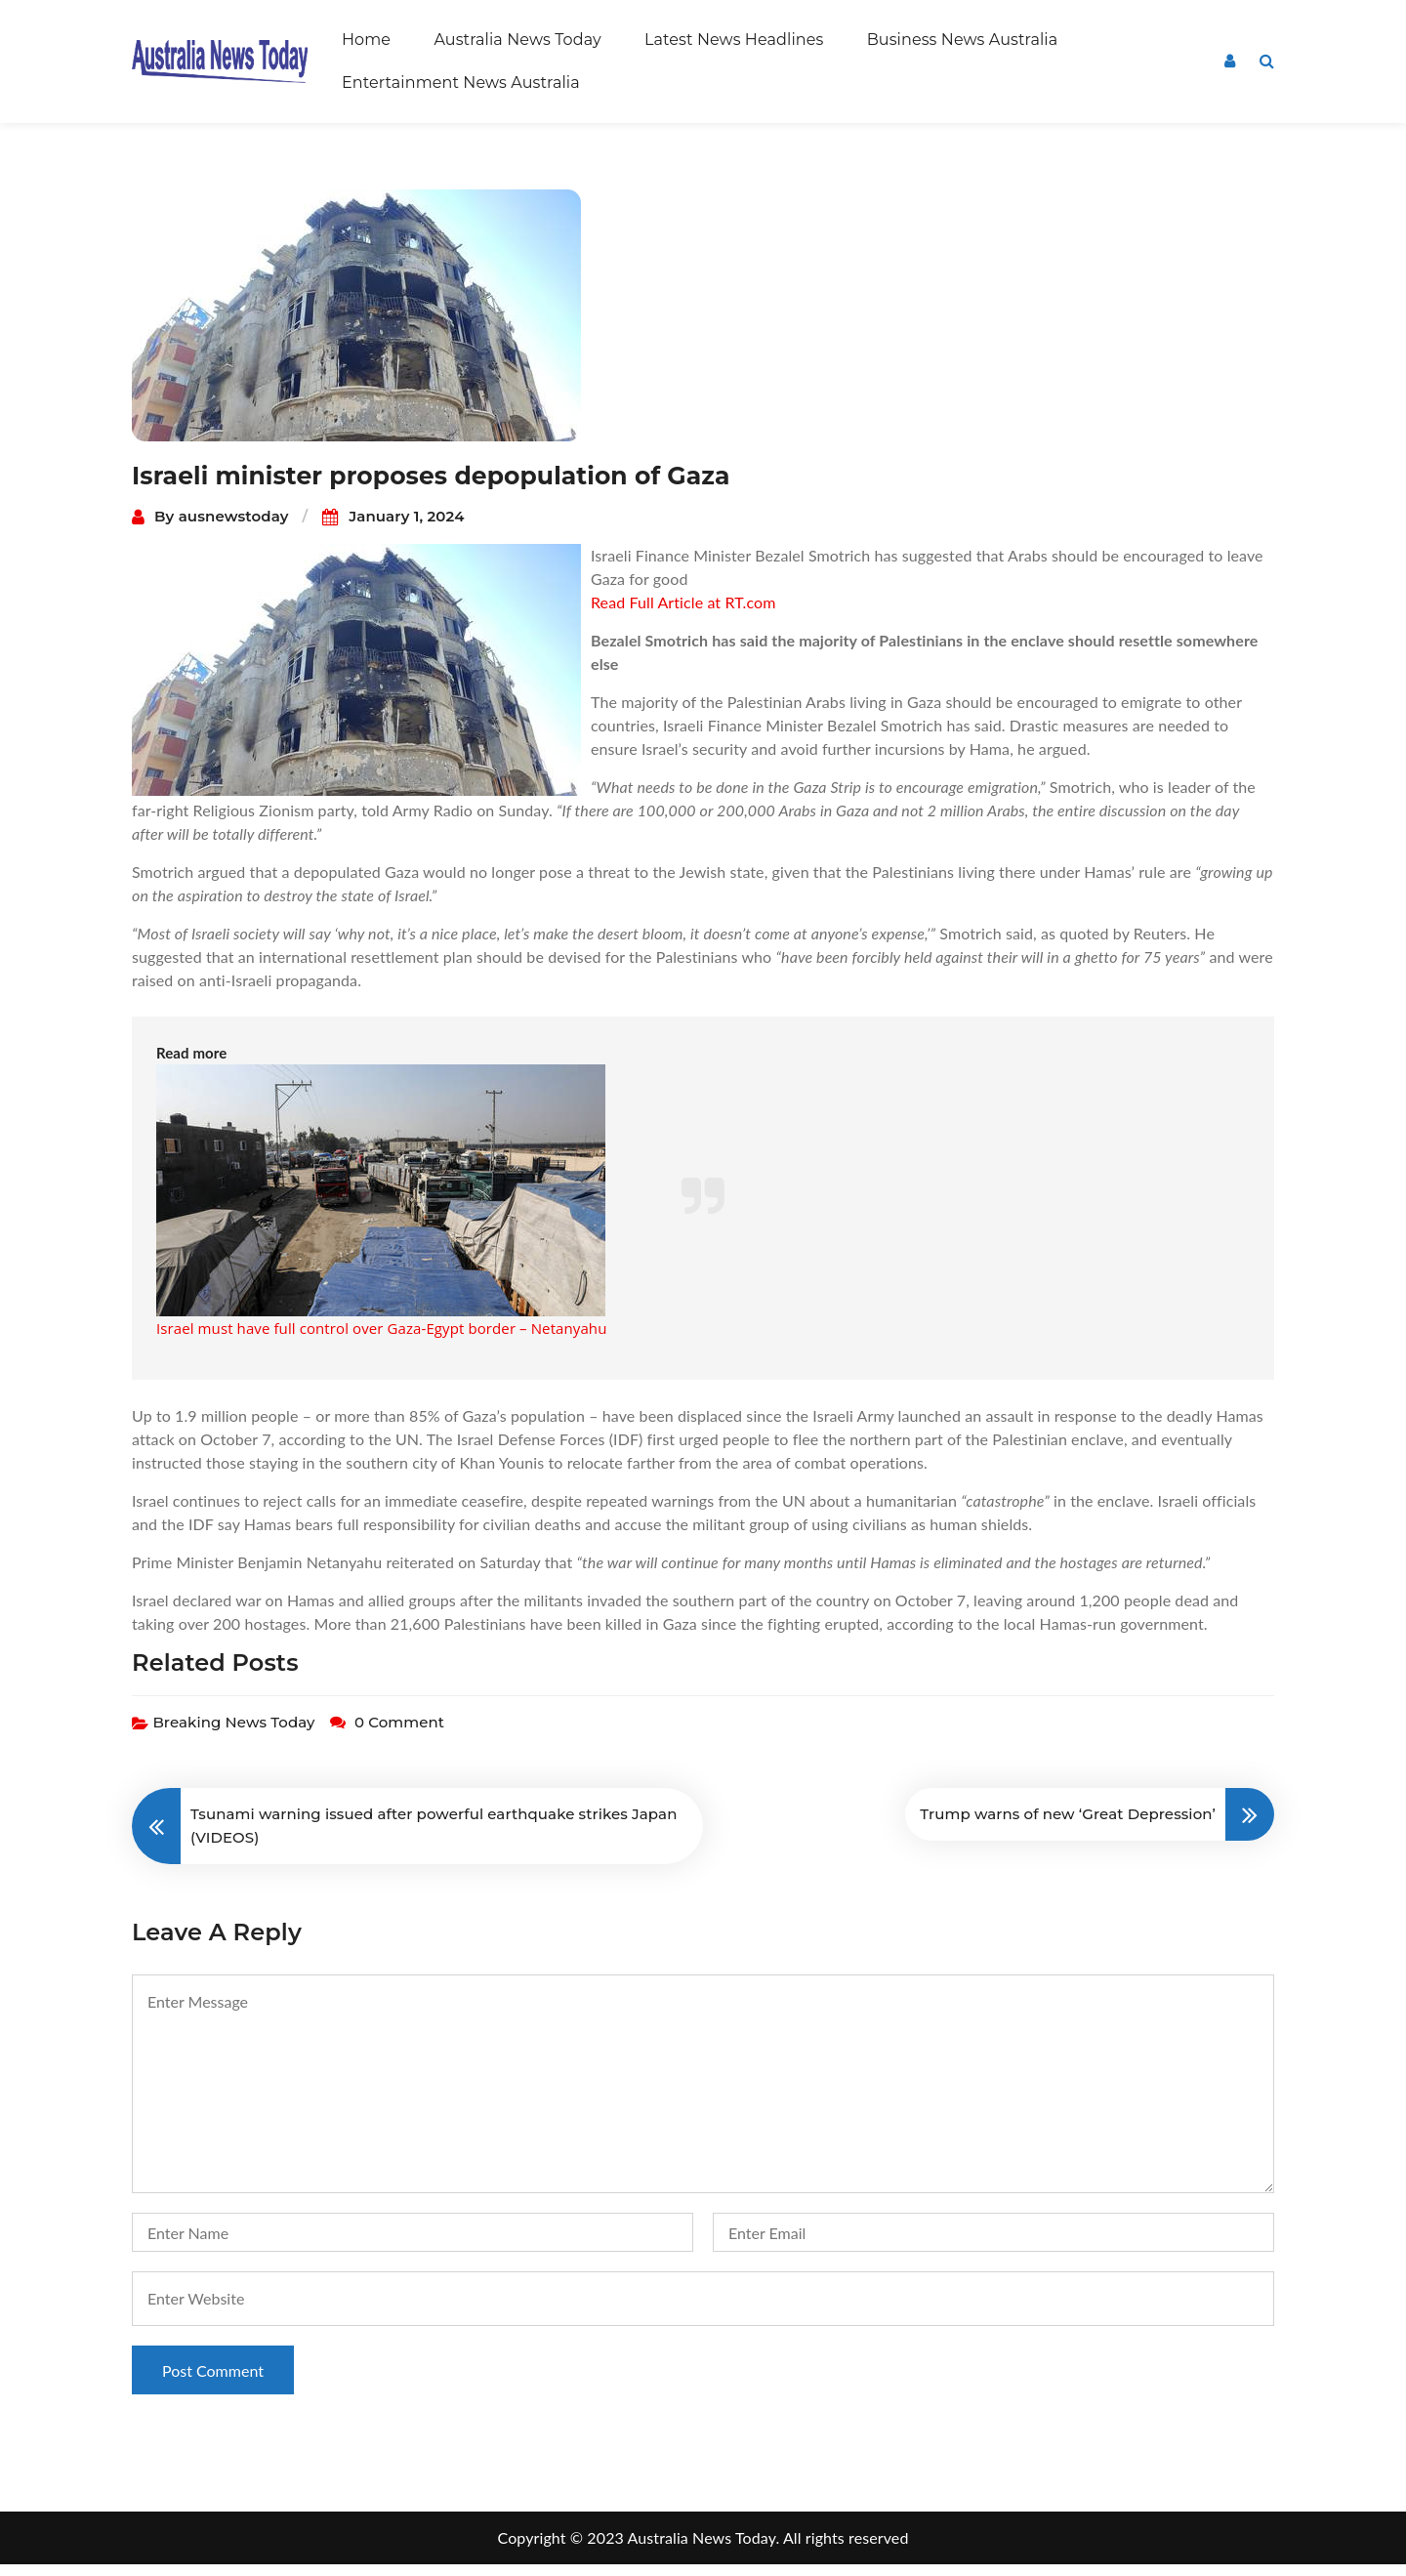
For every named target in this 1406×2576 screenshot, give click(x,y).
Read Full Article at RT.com (683, 613)
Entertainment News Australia (461, 82)
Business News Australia (962, 39)
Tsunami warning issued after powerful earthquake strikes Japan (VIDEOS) (434, 1837)
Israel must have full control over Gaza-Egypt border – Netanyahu (381, 1340)
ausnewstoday (234, 528)
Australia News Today (517, 39)
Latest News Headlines (733, 39)
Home (366, 39)
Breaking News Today (233, 1733)
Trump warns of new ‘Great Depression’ (1068, 1825)
